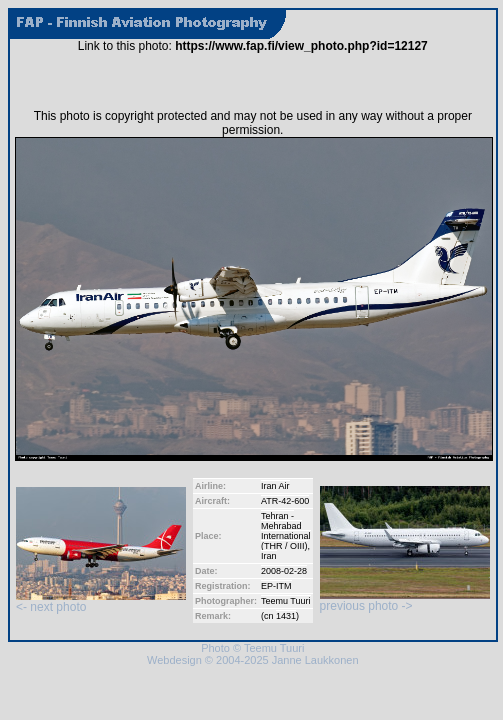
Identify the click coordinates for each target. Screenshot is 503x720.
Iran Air (275, 486)
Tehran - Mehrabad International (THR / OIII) (286, 531)
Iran (269, 556)
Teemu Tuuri (286, 601)
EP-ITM (276, 586)
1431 (286, 616)
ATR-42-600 (285, 501)
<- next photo (101, 601)
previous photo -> (405, 600)
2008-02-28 (284, 571)
